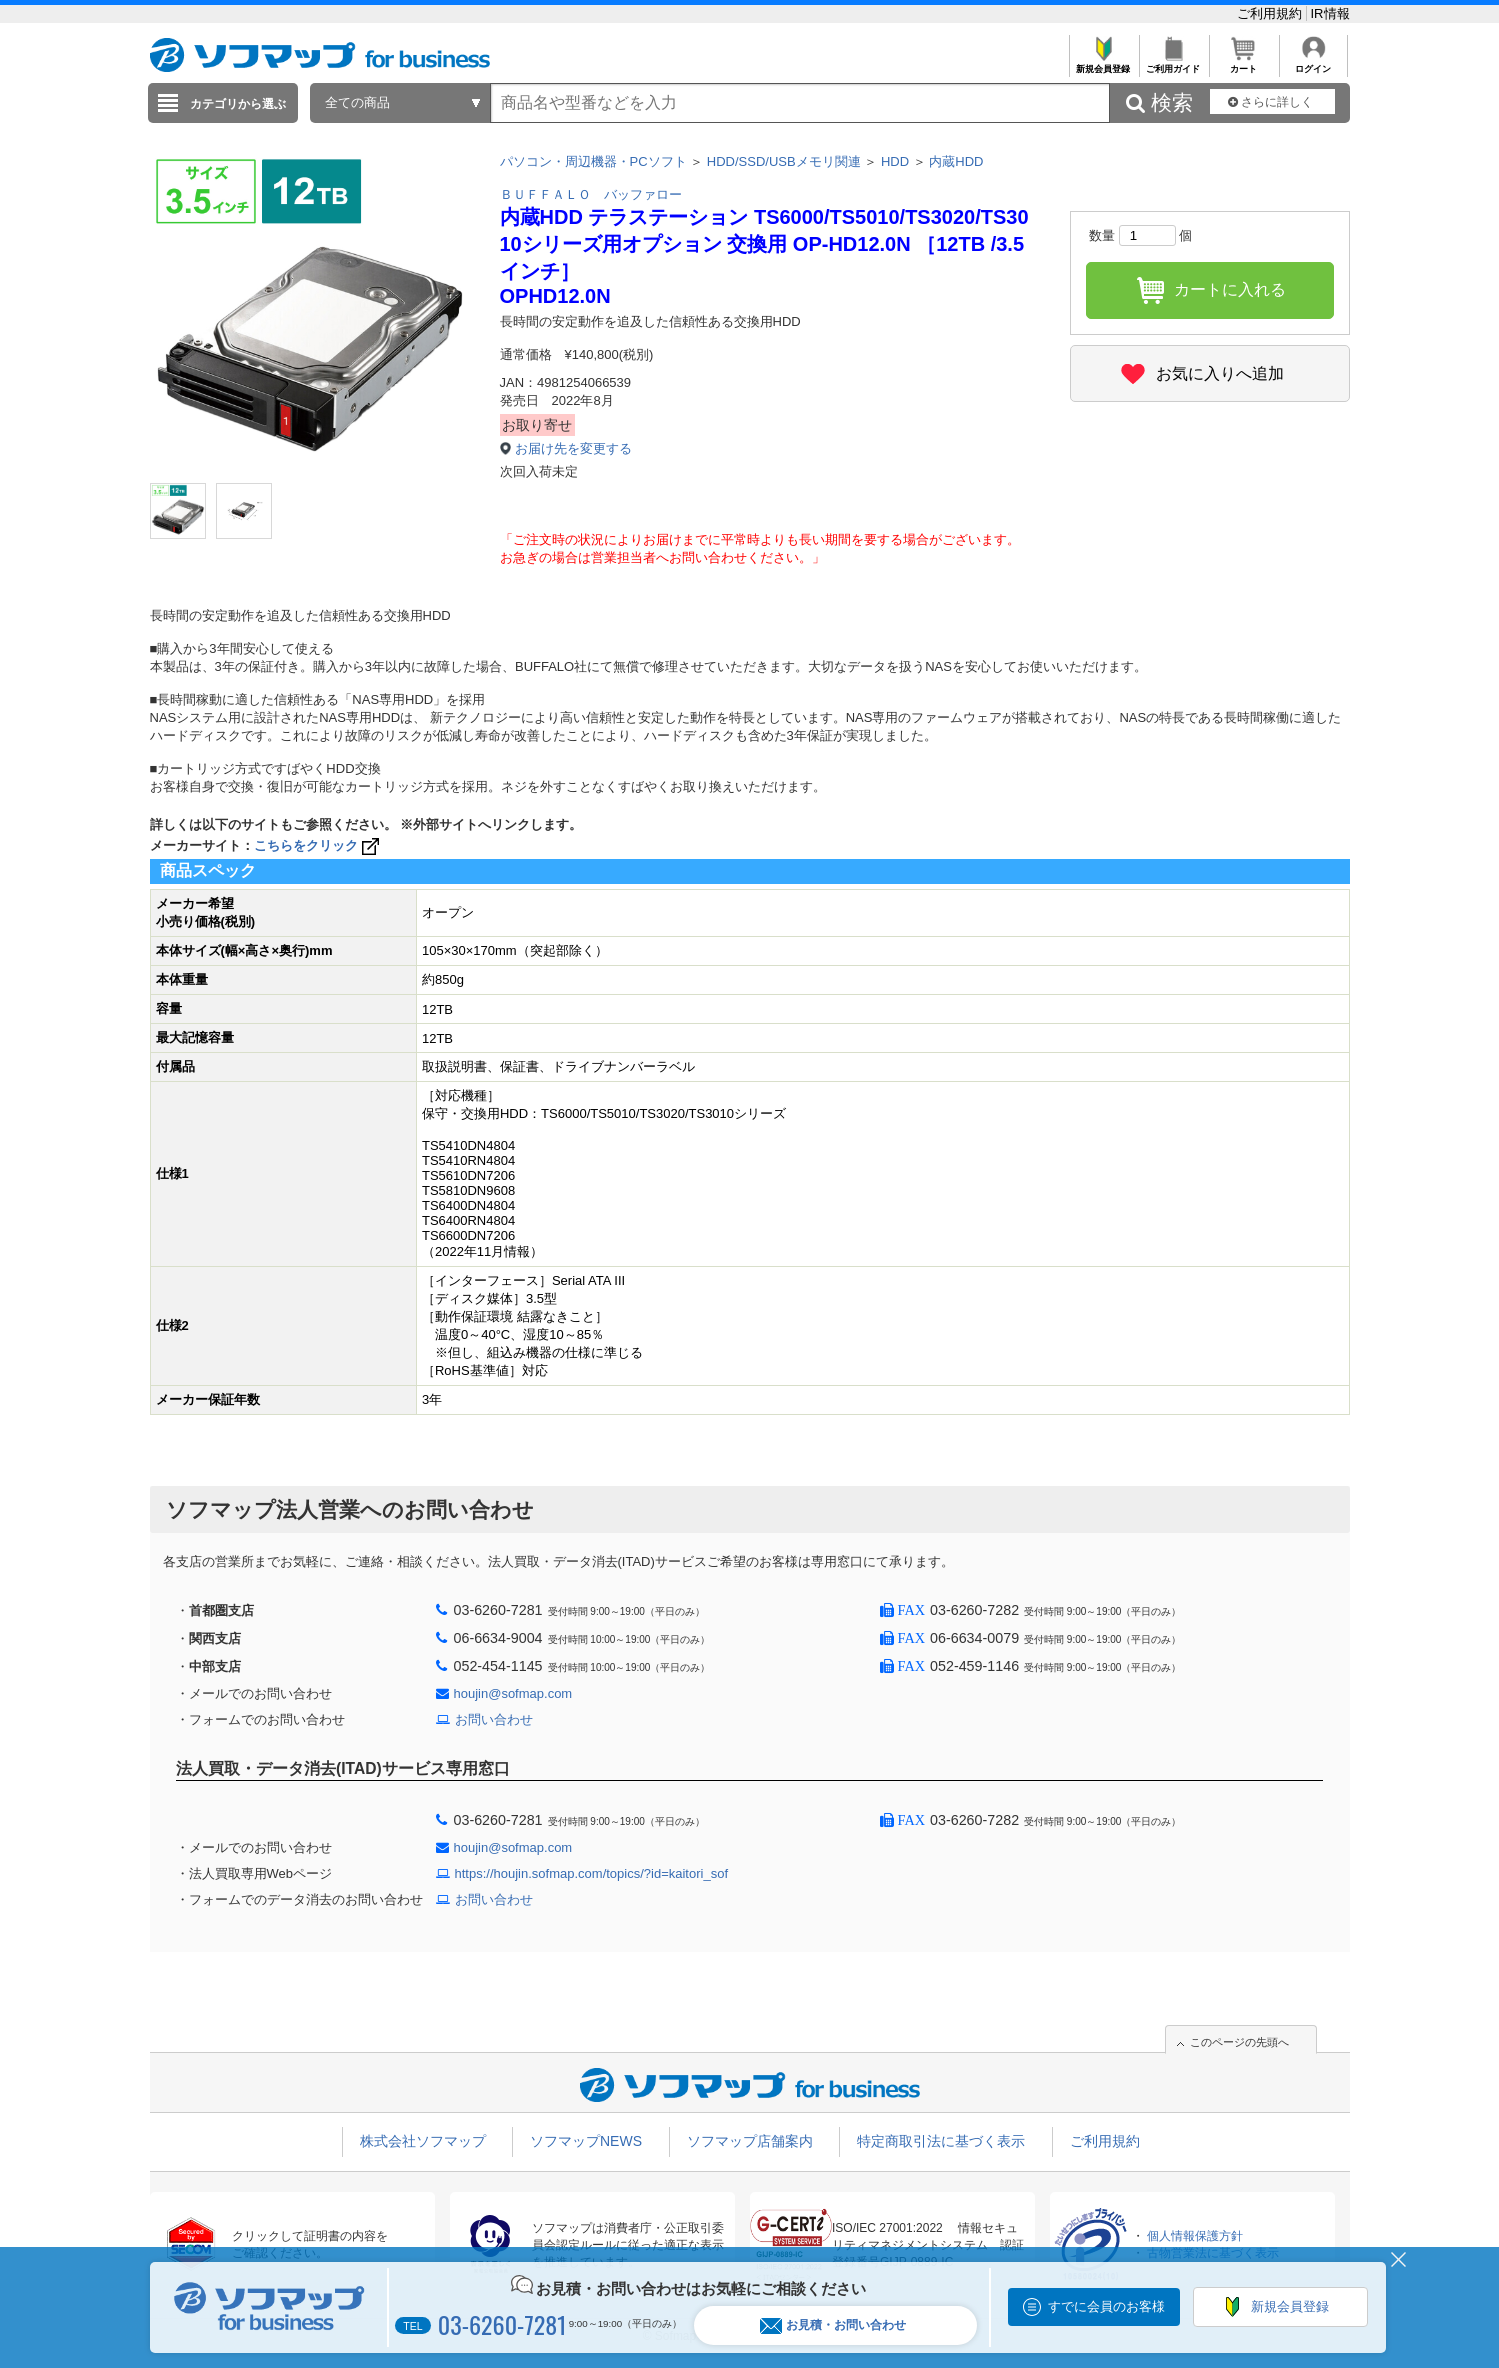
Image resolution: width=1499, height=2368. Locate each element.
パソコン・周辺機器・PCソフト (593, 161)
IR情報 (1330, 13)
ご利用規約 (1271, 13)
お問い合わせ (494, 1719)
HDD (895, 161)
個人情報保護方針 (1195, 2236)
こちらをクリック (318, 845)
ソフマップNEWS (586, 2141)
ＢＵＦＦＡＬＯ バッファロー (591, 194)
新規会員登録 (1103, 63)
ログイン (1313, 63)
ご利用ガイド (1173, 63)
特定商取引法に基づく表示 (941, 2141)
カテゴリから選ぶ (238, 104)
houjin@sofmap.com (513, 1693)
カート (1243, 63)
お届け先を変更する (573, 448)
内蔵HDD (956, 161)
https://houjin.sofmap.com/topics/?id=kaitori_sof (592, 1873)
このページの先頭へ (1239, 2042)
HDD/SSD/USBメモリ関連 (784, 161)
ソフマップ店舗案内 (750, 2141)
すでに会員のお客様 (1106, 2306)
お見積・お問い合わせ (833, 2325)
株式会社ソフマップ (423, 2141)
